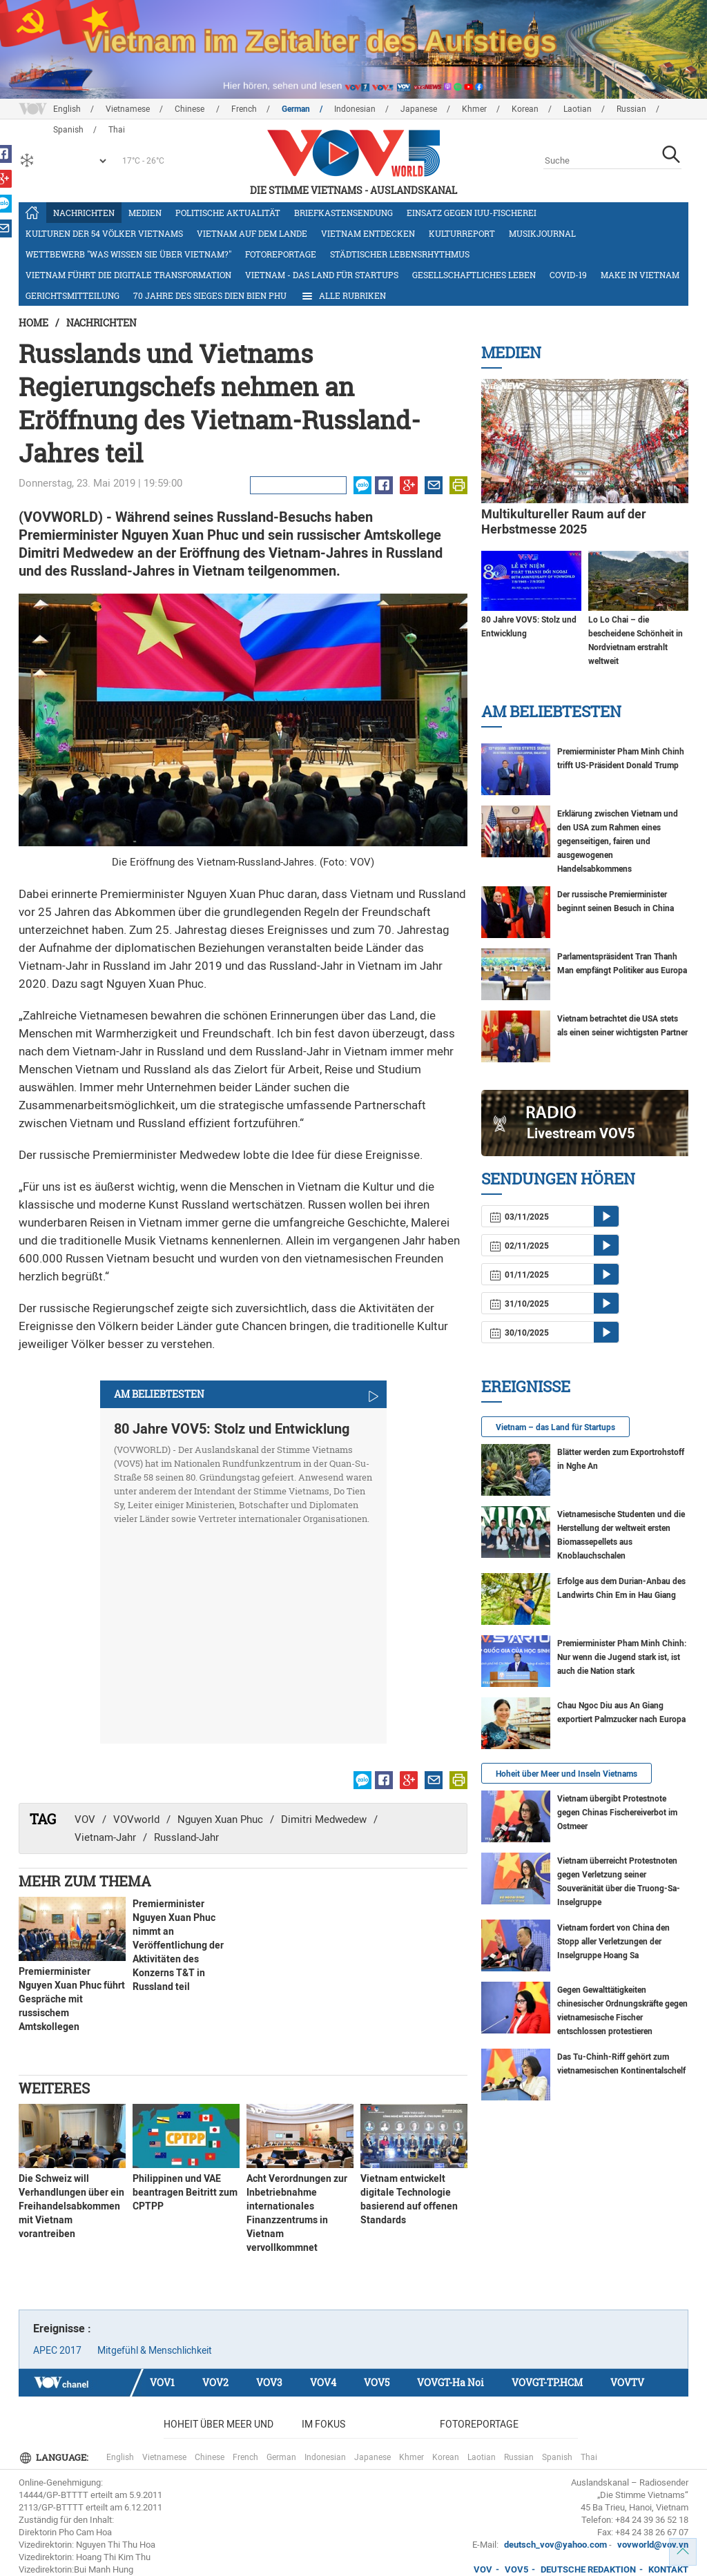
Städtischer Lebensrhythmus (399, 254)
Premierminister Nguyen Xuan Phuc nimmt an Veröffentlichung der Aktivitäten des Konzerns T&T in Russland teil (178, 1945)
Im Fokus (323, 2424)
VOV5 (376, 2382)
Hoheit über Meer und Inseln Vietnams (566, 1774)
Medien (145, 212)
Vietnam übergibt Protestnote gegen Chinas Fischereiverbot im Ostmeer (617, 1812)
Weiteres (54, 2088)
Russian (631, 109)
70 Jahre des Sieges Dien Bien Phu (210, 295)
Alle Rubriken (343, 296)
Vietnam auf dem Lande (252, 233)
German (296, 109)
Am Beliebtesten (551, 711)
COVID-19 (568, 274)
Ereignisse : (62, 2328)
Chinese (190, 109)
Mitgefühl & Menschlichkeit (154, 2350)
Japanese (418, 109)
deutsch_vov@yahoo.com (555, 2544)
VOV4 (323, 2382)
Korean (525, 109)
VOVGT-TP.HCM (547, 2382)
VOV (85, 1819)
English (67, 109)
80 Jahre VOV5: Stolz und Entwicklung (231, 1429)
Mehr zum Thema (85, 1881)
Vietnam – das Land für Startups (555, 1427)
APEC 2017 (57, 2350)
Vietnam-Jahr (105, 1837)
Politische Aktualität (227, 212)
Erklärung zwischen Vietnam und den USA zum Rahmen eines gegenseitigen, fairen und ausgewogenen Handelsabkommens (617, 841)
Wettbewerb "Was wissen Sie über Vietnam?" (128, 254)
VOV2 (215, 2382)
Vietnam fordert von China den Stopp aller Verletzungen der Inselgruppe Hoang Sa (613, 1941)
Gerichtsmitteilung (72, 295)
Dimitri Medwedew (324, 1819)
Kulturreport (462, 233)
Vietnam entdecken (368, 233)
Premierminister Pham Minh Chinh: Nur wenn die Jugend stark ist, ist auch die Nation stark (621, 1657)
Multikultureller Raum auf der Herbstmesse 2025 (563, 521)
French (244, 109)
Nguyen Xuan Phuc (220, 1819)
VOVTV (627, 2382)
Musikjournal (542, 233)
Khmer (474, 109)
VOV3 (269, 2382)
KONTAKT (668, 2569)
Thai (589, 2457)
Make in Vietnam (640, 274)
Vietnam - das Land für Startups (321, 274)
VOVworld (136, 1819)
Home (33, 322)
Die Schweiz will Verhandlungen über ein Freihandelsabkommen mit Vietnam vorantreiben (71, 2206)
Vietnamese (128, 109)
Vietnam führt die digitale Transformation (128, 274)
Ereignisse (525, 1386)
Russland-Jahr (186, 1837)
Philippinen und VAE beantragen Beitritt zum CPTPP (185, 2192)
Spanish (557, 2457)
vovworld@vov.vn (652, 2544)
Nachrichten (84, 212)
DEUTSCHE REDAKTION (588, 2569)
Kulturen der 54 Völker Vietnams (104, 233)
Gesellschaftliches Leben (474, 274)
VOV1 (162, 2382)
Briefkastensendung (343, 212)
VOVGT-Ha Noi (450, 2382)
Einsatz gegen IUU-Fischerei (471, 212)
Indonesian (355, 109)
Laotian (577, 109)
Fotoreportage (280, 254)
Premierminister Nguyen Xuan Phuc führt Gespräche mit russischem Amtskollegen (72, 1999)
